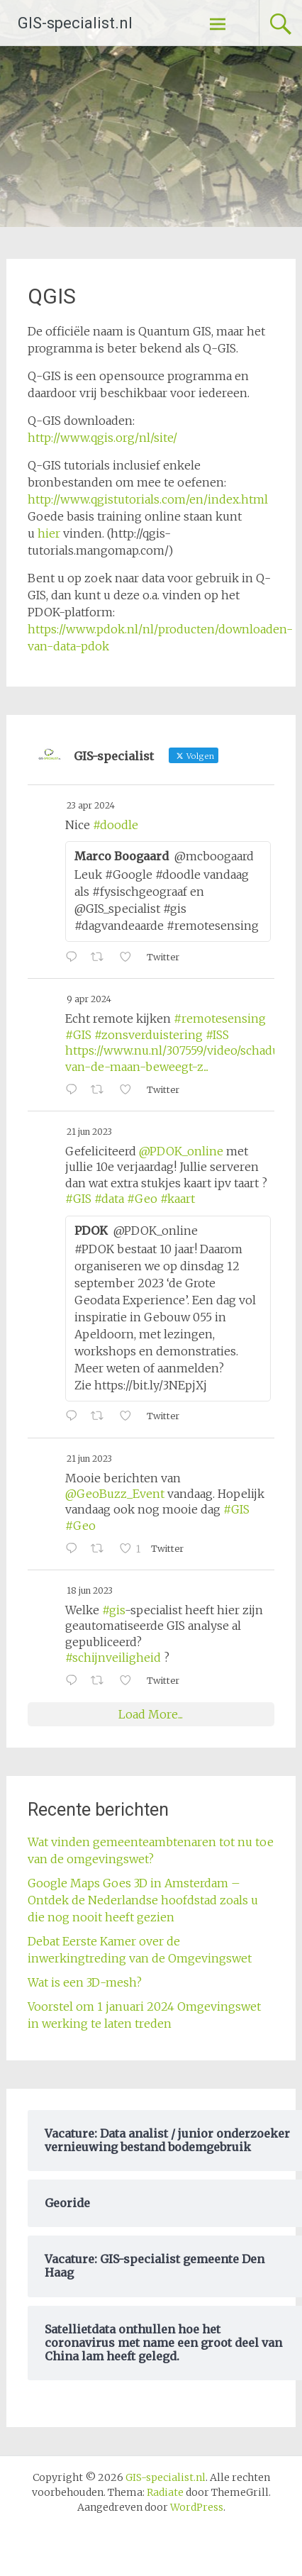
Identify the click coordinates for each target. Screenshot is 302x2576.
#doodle (115, 825)
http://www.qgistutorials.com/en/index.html (148, 499)
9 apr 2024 (89, 999)
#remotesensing (220, 1018)
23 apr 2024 (91, 805)
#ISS (217, 1035)
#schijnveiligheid (113, 1657)
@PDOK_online (181, 1151)
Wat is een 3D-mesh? (85, 1982)
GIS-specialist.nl (75, 23)
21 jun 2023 (89, 1131)
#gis (113, 1610)
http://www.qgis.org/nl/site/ (102, 438)
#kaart (177, 1199)
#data (109, 1199)
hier (49, 533)
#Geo (142, 1199)
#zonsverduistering (148, 1035)
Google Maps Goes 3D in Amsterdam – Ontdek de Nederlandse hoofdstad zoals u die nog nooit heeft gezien (143, 1900)
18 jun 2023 (90, 1590)
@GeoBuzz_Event (114, 1494)
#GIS (78, 1035)
